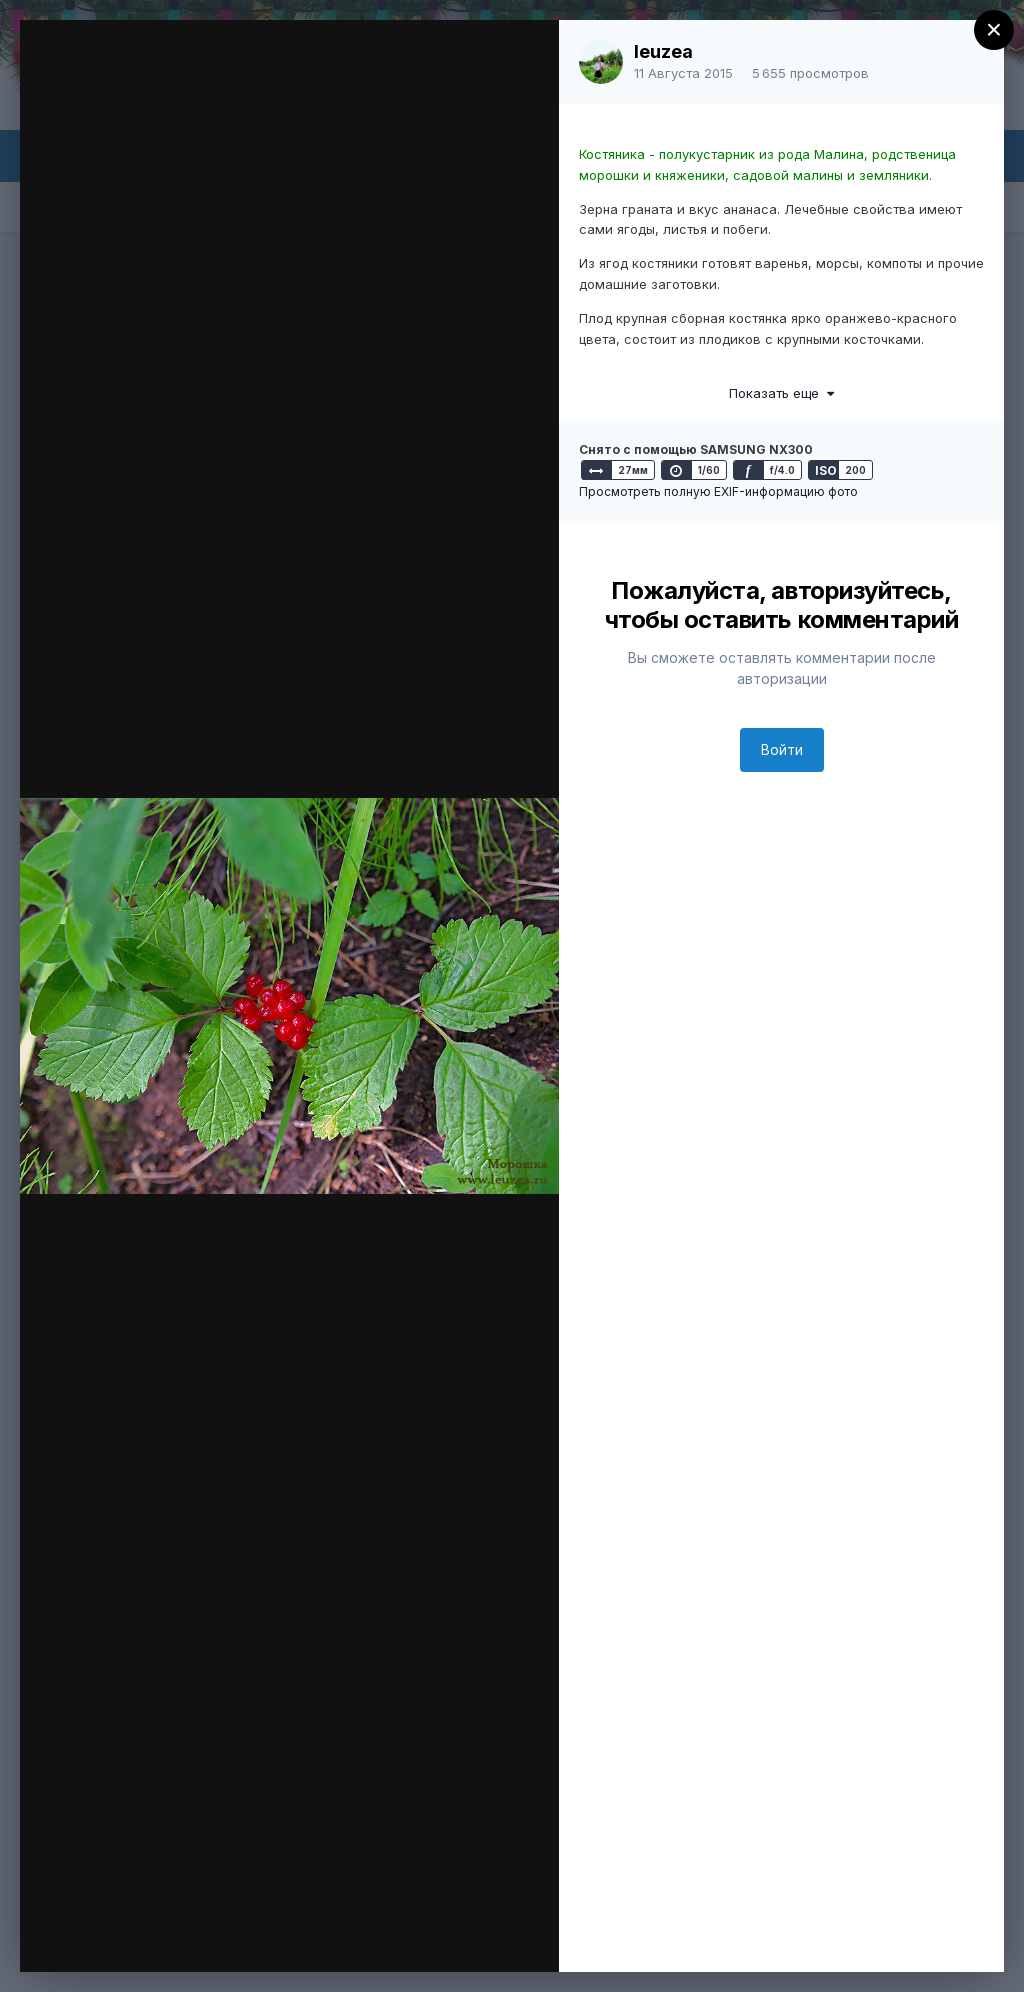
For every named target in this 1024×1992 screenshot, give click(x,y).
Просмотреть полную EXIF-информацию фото (718, 491)
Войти (782, 749)
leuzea (663, 51)
